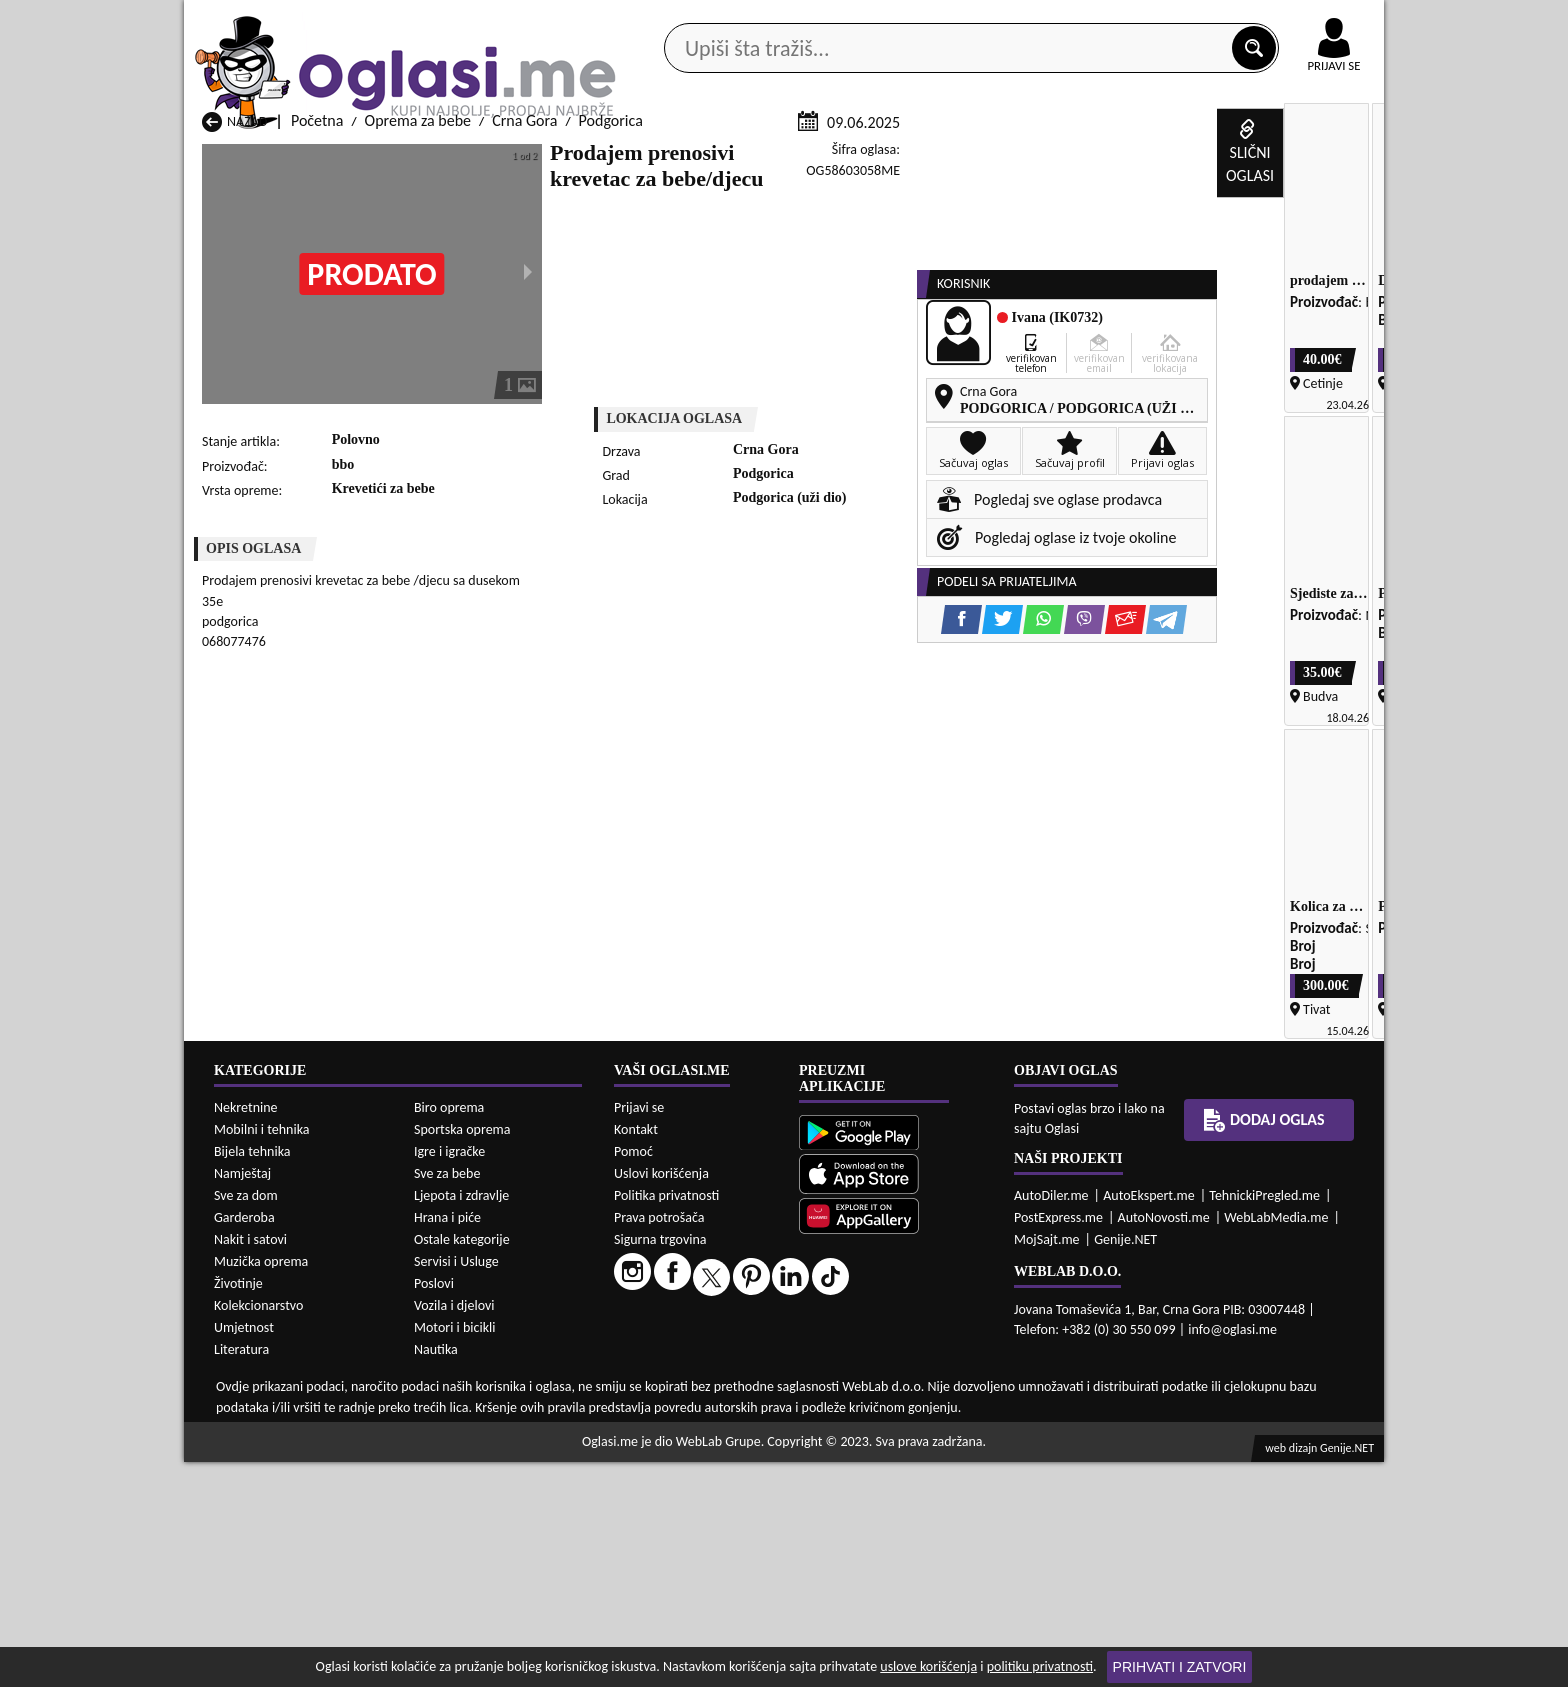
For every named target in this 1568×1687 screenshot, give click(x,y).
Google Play (674, 18)
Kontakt (1152, 18)
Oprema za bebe (418, 358)
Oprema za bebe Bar (484, 1629)
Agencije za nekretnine (830, 158)
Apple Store (801, 18)
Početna (317, 358)
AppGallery (926, 20)
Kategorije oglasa (313, 158)
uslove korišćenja (928, 1666)
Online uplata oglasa (1293, 20)
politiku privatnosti (1040, 1666)
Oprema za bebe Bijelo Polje (941, 1629)
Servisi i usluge (1013, 158)
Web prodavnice (483, 158)
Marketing (1044, 20)
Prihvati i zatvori (1180, 1667)
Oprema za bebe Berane (712, 1629)
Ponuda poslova (1172, 158)
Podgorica (611, 358)
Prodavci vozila (643, 158)
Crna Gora (524, 358)
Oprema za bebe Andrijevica (293, 1629)
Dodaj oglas (1322, 158)
